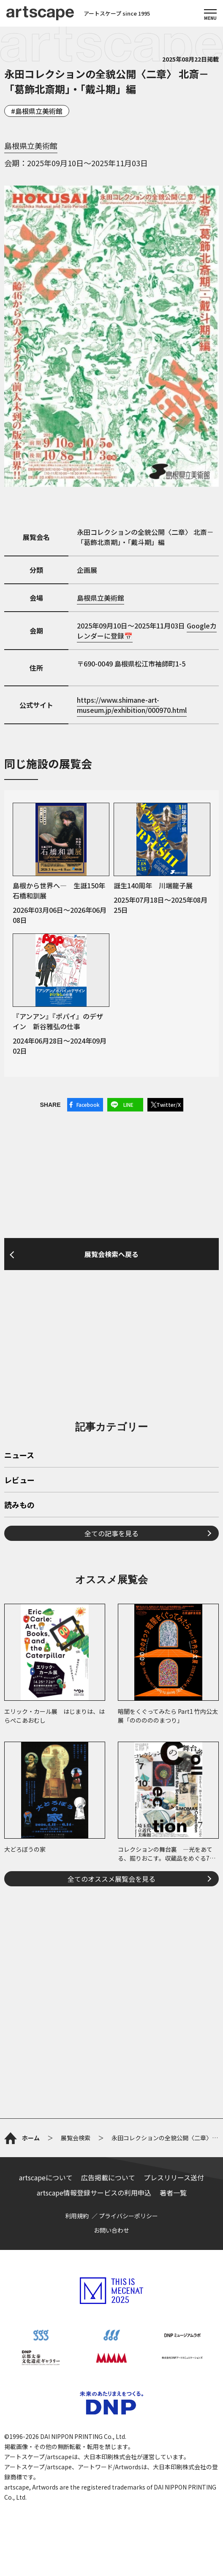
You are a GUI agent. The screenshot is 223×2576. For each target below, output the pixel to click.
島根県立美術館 (39, 111)
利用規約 (77, 2216)
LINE (128, 1104)
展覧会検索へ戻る (111, 1254)
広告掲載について (108, 2177)
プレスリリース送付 (174, 2177)
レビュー (19, 1480)
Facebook (88, 1104)
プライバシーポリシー (128, 2216)
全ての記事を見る (111, 1533)
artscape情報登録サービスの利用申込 (94, 2193)
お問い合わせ (111, 2230)
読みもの (19, 1505)
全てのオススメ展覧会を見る (111, 1879)
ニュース (19, 1455)
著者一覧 (173, 2193)
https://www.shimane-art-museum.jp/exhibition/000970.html (132, 705)
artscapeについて (46, 2177)
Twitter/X (168, 1104)
